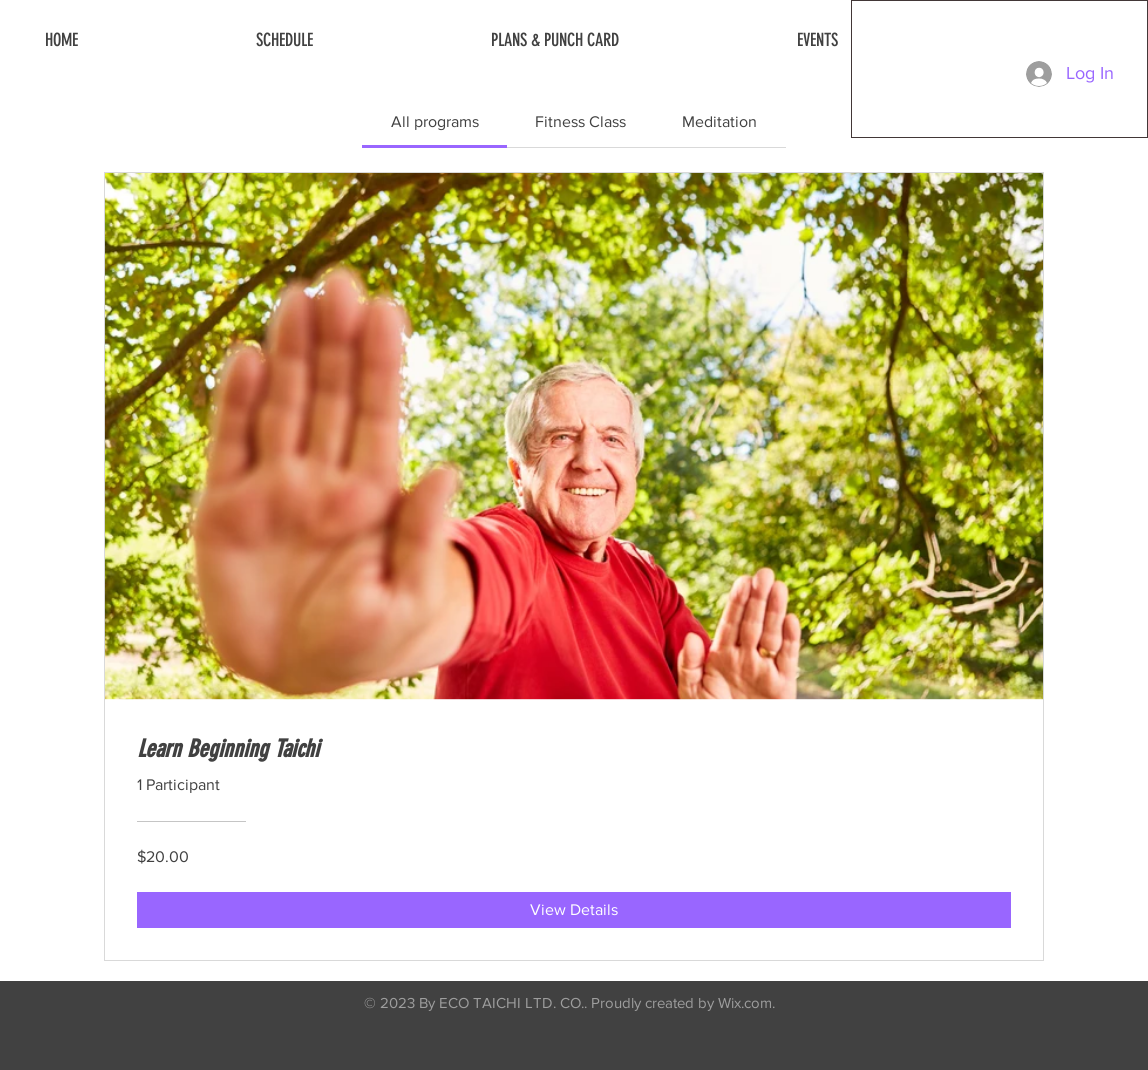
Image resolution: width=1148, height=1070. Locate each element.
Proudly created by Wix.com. (683, 1002)
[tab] (434, 122)
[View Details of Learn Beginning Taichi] (574, 910)
